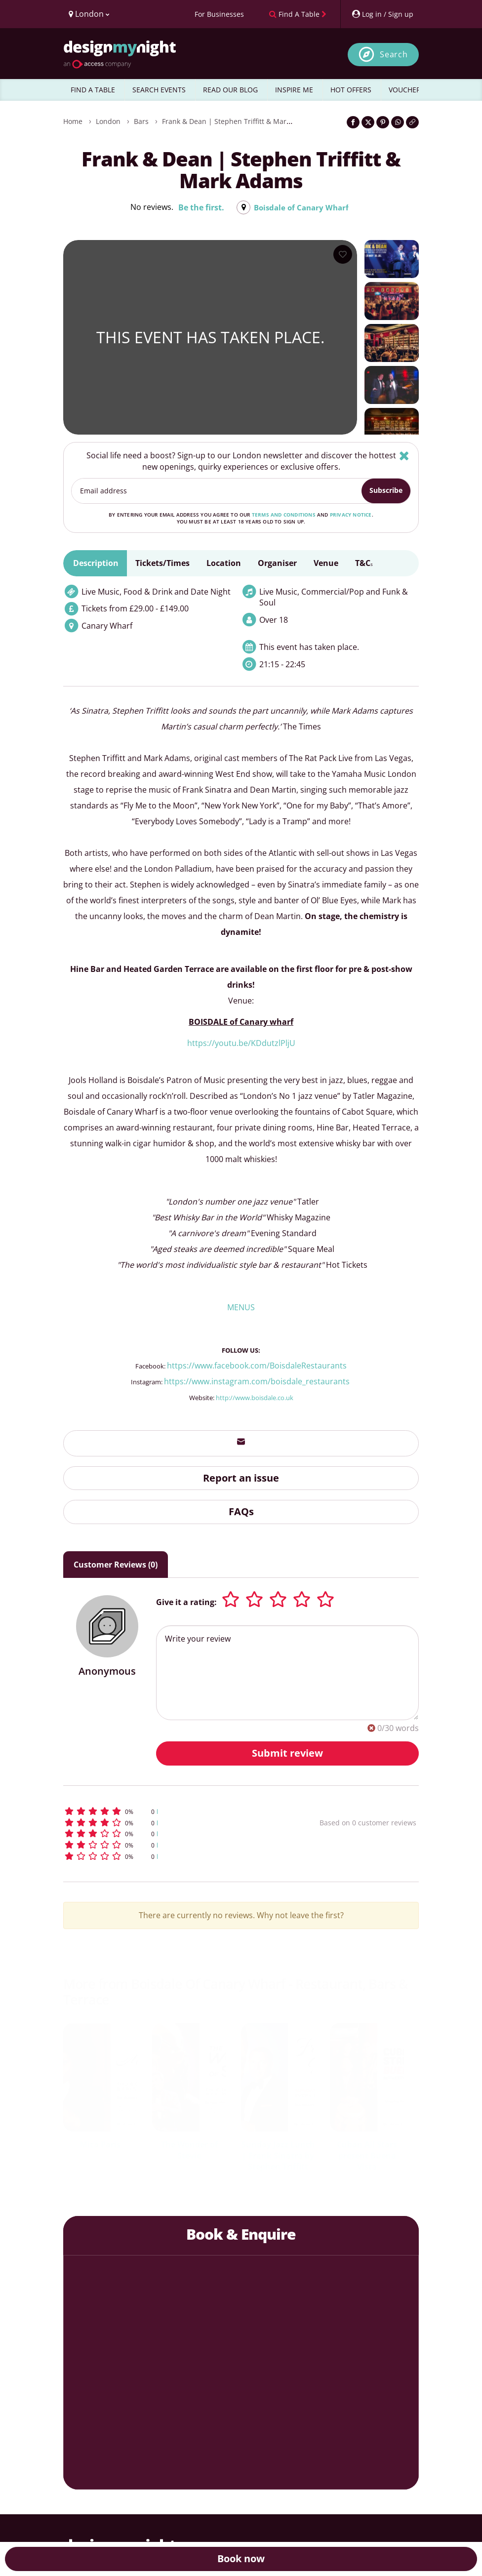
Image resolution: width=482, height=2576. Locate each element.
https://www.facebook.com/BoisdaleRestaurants (257, 1365)
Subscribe (385, 490)
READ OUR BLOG (230, 89)
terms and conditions (284, 514)
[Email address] (217, 491)
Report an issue (241, 1478)
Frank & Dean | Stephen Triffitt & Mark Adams (238, 121)
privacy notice (351, 514)
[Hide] (404, 455)
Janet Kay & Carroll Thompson (87, 2150)
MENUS (241, 1307)
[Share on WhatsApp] (397, 122)
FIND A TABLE (93, 89)
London (108, 121)
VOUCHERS (407, 89)
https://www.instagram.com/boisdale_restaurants (258, 1381)
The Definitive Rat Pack (176, 2150)
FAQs (241, 1511)
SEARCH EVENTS (159, 89)
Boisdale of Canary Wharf (301, 207)
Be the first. (199, 207)
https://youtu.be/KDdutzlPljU (241, 1043)
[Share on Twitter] (368, 122)
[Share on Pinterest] (382, 122)
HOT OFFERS (350, 89)
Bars (141, 121)
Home (72, 121)
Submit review (287, 1753)
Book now (241, 2558)
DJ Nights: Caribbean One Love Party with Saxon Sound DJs (265, 2161)
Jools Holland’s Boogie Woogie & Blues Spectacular (354, 2156)
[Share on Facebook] (353, 122)
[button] (164, 1811)
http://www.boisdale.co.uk (254, 1397)
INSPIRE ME (294, 89)
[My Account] (382, 14)
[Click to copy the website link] (412, 122)
